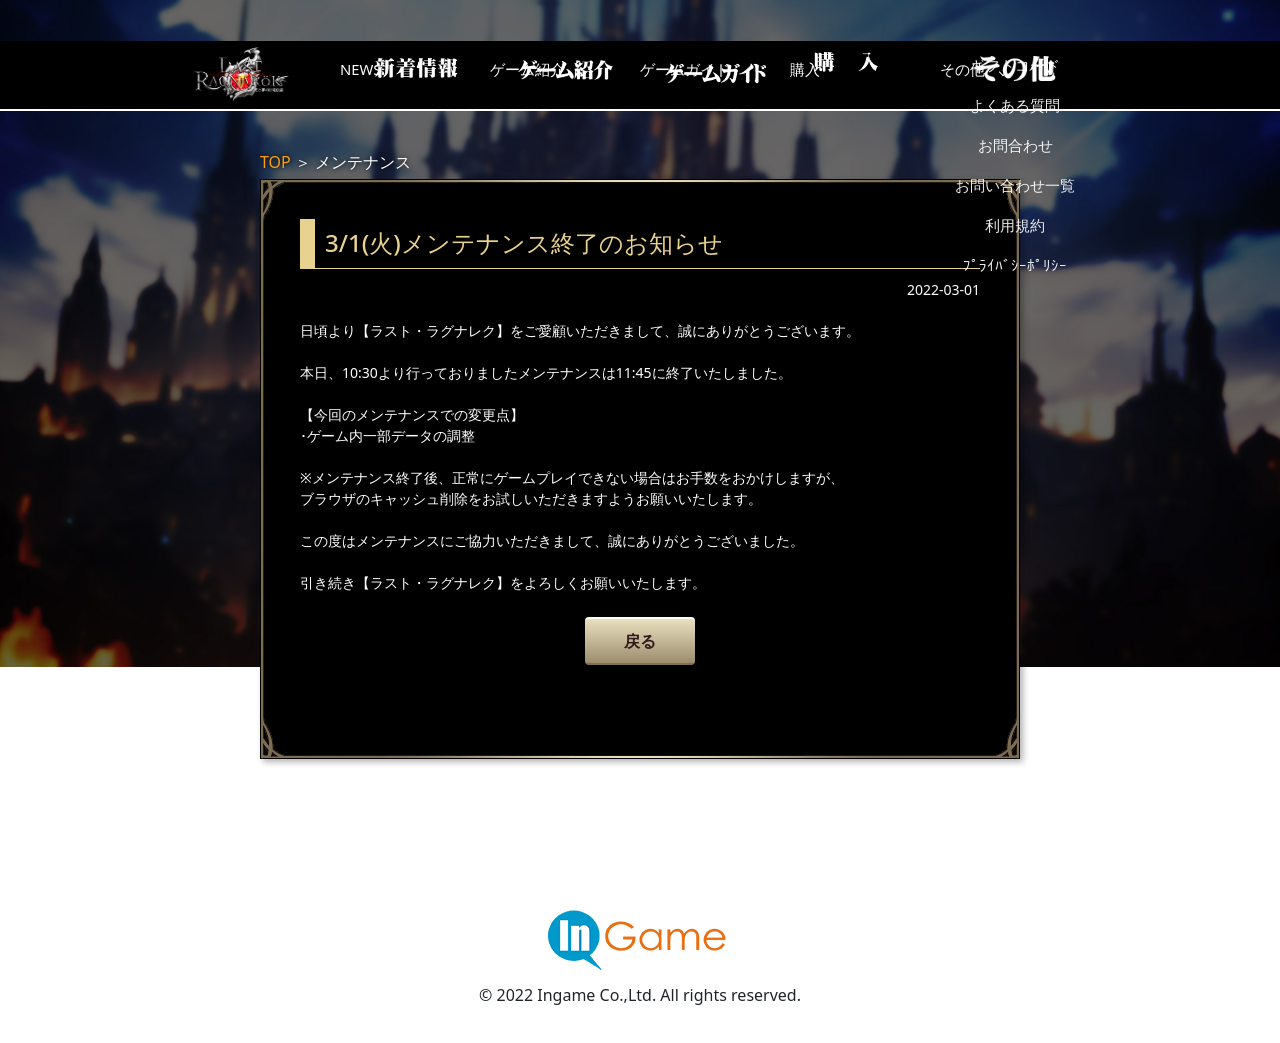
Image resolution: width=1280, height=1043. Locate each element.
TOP (275, 162)
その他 (1035, 75)
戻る (640, 641)
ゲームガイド (715, 75)
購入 (875, 75)
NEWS (395, 75)
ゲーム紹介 (555, 75)
